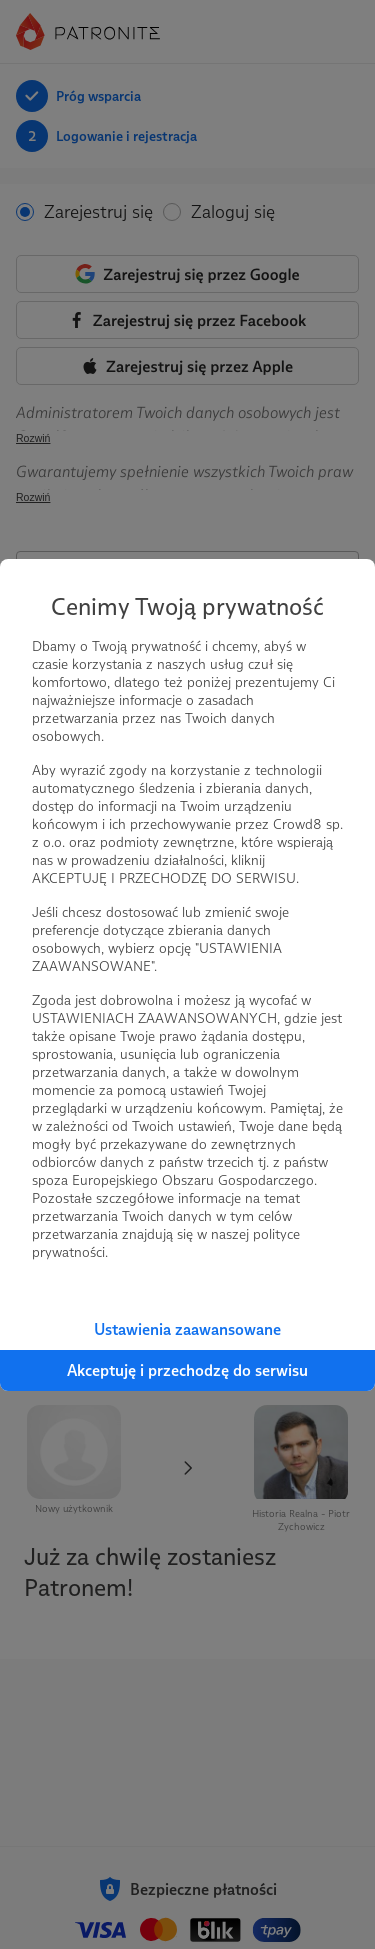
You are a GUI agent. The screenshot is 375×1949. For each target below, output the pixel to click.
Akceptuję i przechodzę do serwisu (187, 1370)
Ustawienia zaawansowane (187, 1329)
